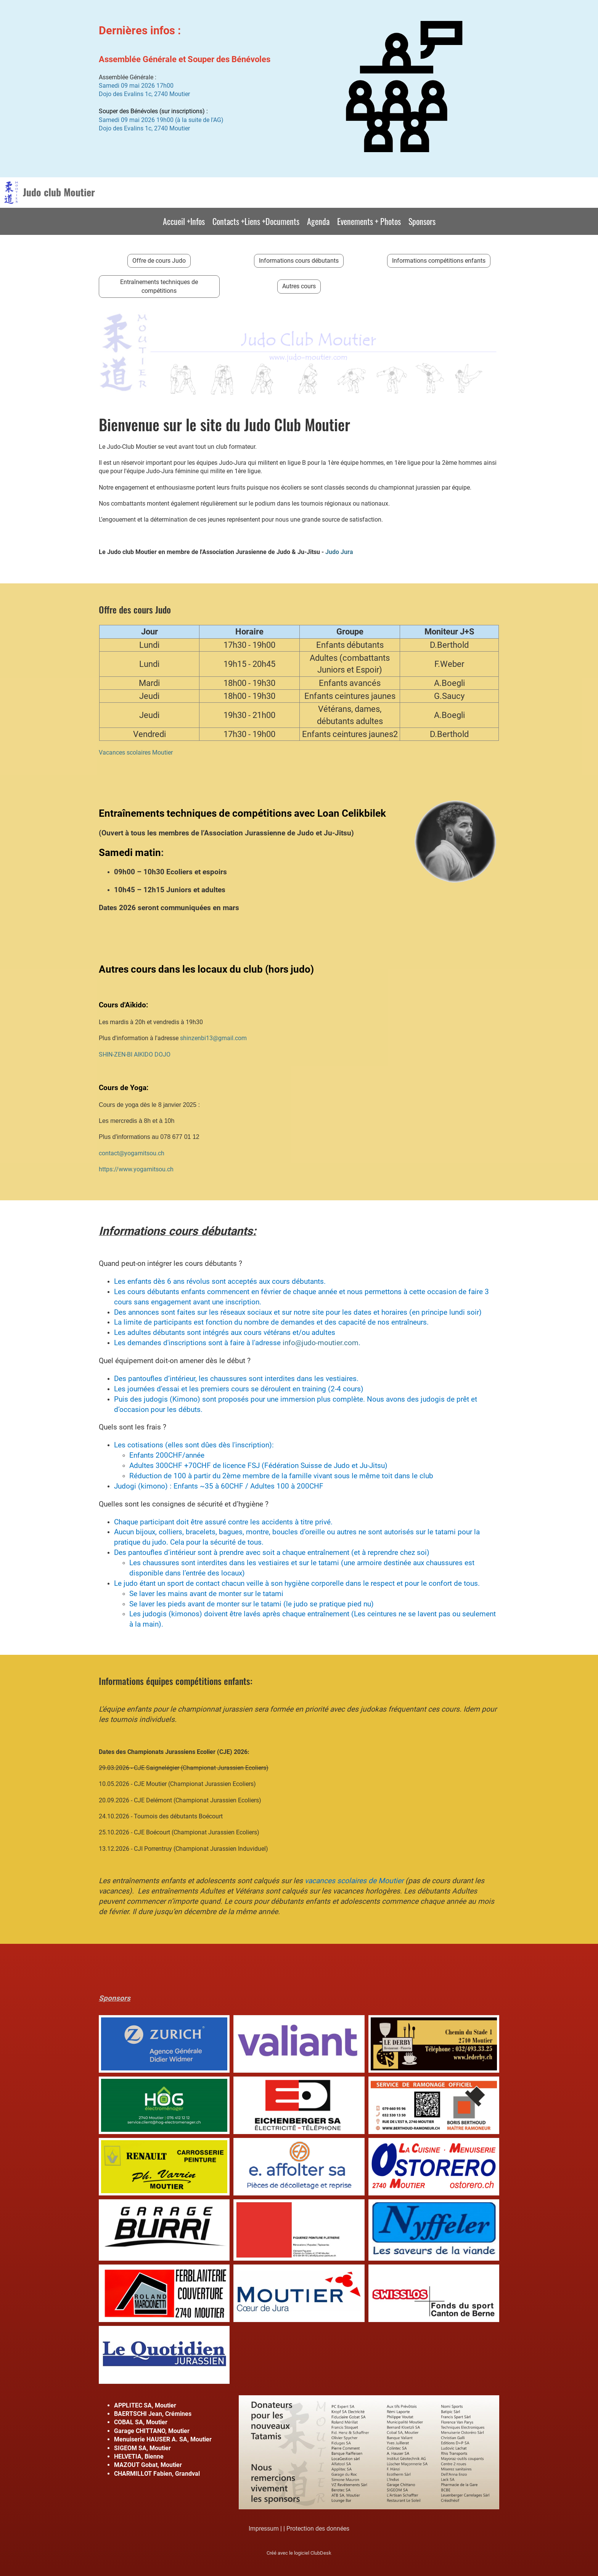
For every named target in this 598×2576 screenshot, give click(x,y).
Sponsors (422, 221)
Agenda (318, 221)
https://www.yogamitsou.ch (136, 1169)
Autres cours (299, 286)
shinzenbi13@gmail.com (213, 1038)
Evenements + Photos (369, 221)
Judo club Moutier (59, 192)
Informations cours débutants (299, 260)
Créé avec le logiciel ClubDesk (299, 2553)
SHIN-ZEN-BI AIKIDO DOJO (134, 1054)
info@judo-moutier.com (320, 1342)
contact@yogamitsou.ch (131, 1153)
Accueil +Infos (184, 221)
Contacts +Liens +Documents (255, 221)
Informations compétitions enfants (438, 260)
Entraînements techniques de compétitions (159, 286)
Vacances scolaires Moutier (136, 752)
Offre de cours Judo (159, 260)
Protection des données (317, 2528)
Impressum (264, 2528)
